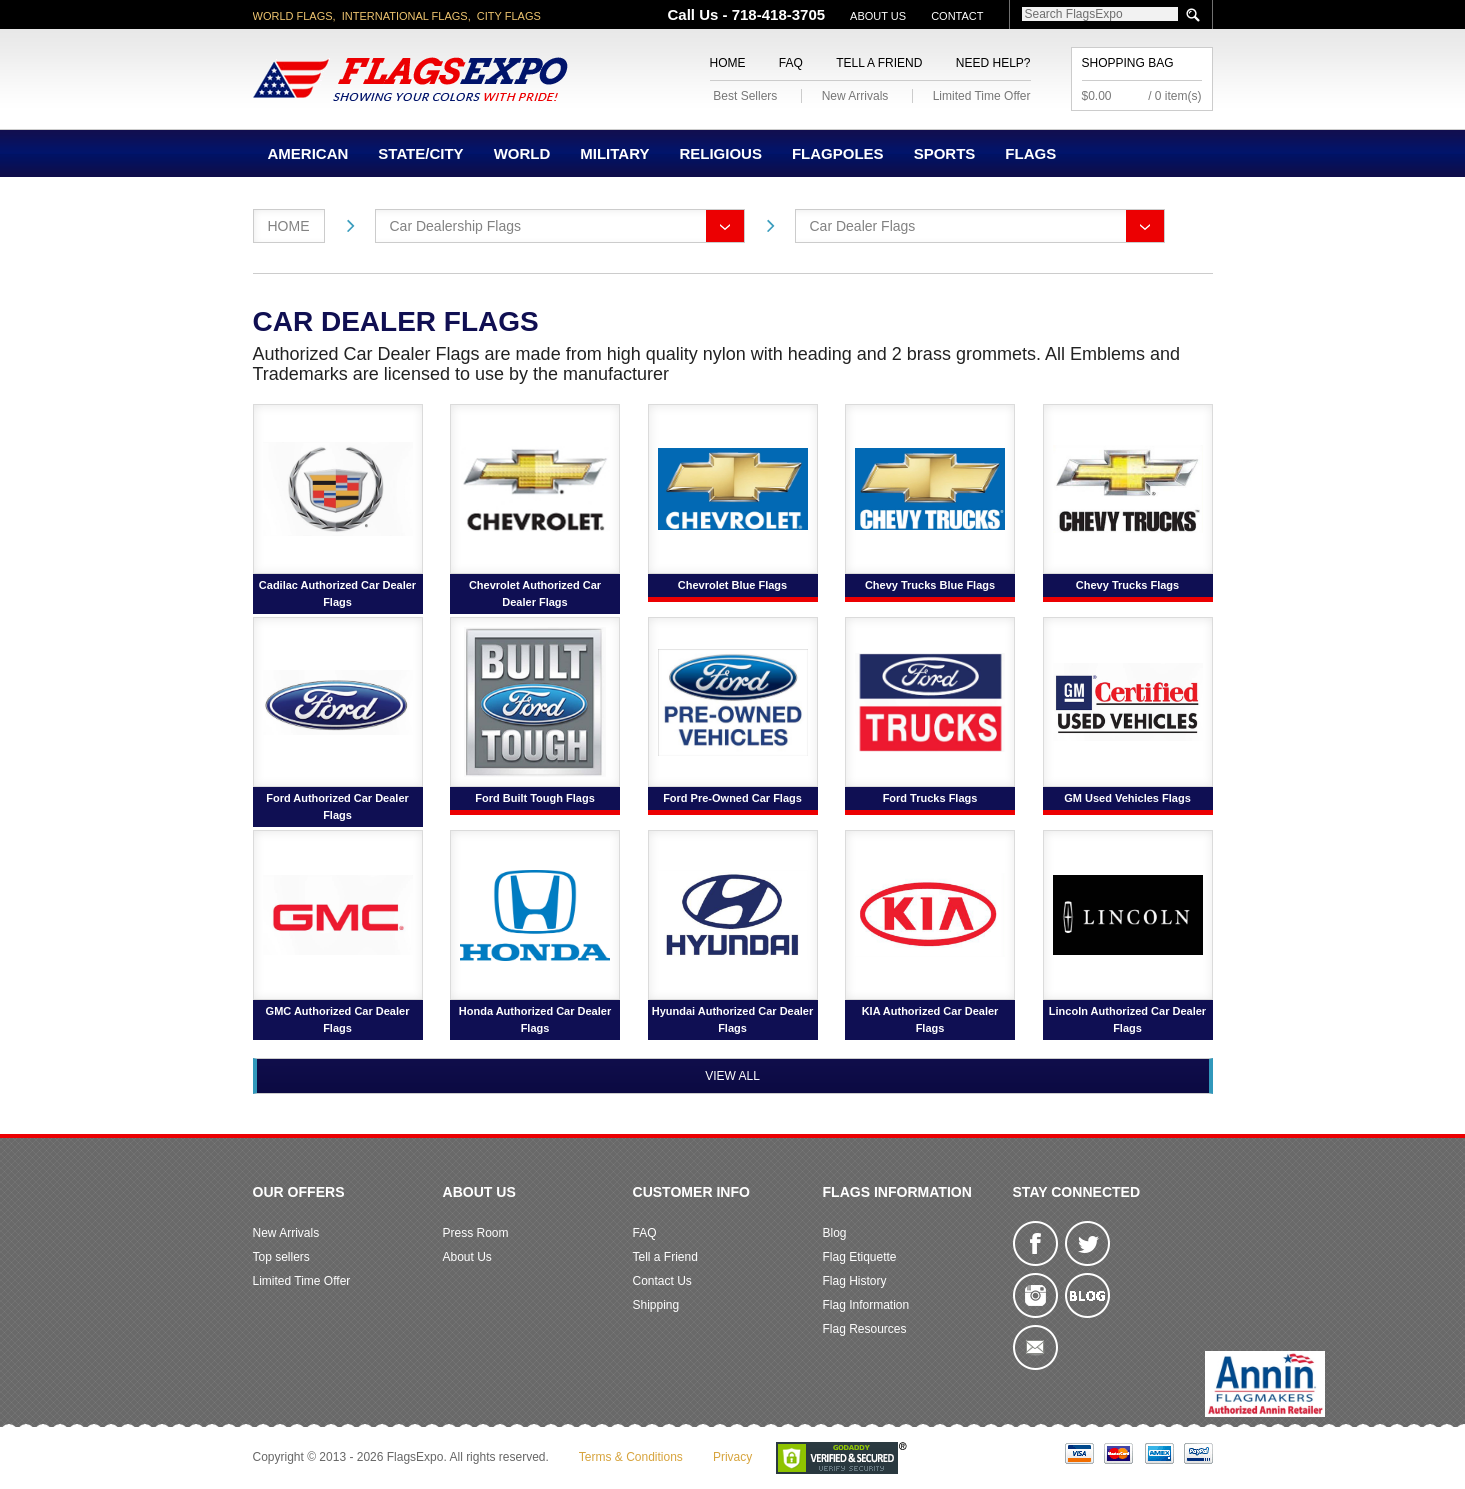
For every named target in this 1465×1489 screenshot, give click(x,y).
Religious (720, 153)
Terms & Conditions (631, 1457)
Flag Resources (865, 1329)
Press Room (476, 1233)
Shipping (656, 1305)
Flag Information (866, 1305)
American (308, 153)
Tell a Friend (879, 63)
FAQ (791, 63)
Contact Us (662, 1281)
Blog (835, 1233)
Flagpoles (838, 153)
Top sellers (281, 1257)
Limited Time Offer (982, 96)
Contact (957, 16)
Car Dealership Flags (456, 226)
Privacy (732, 1457)
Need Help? (993, 63)
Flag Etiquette (860, 1257)
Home (728, 63)
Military (614, 153)
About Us (878, 16)
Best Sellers (745, 96)
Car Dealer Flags (863, 226)
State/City (420, 153)
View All (732, 1076)
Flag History (855, 1281)
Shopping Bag (1128, 63)
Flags (1030, 153)
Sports (945, 153)
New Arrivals (855, 96)
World (522, 153)
